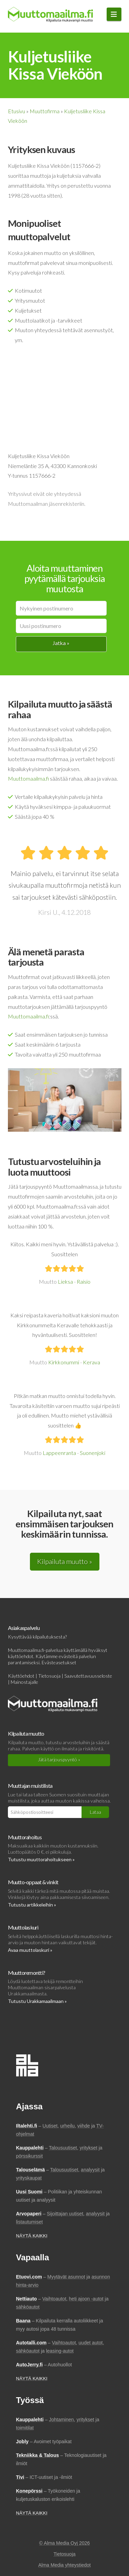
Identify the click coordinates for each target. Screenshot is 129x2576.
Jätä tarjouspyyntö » (59, 1759)
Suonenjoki (92, 1452)
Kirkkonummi (63, 1362)
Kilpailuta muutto (26, 1733)
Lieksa (65, 1281)
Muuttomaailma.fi (28, 778)
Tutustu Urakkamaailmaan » (37, 2001)
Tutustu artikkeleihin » (32, 1905)
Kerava (91, 1362)
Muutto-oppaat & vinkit (33, 1882)
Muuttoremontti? (26, 1972)
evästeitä (68, 1656)
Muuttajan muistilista (30, 1785)
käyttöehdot (20, 1656)
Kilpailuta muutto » (64, 1561)
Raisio (83, 1281)
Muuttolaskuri (23, 1927)
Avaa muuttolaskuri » (30, 1950)
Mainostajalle (24, 1682)
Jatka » (61, 643)
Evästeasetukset (59, 1662)
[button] (114, 14)
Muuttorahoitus (25, 1837)
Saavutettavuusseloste (88, 1676)
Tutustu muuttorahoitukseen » (41, 1859)
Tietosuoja (49, 1676)
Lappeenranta (59, 1452)
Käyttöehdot (21, 1676)
